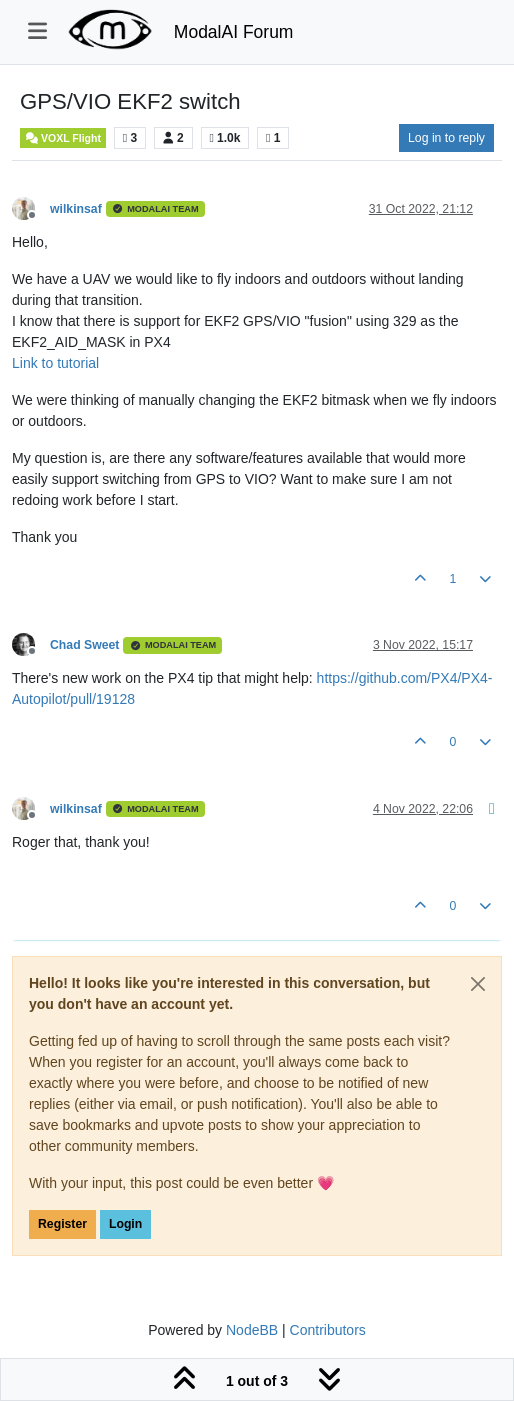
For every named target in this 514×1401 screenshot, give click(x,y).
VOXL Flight (63, 138)
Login (125, 1224)
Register (62, 1224)
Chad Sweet (84, 645)
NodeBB (252, 1330)
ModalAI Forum (234, 32)
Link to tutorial (55, 363)
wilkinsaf (76, 209)
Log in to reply (446, 138)
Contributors (328, 1330)
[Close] (478, 984)
